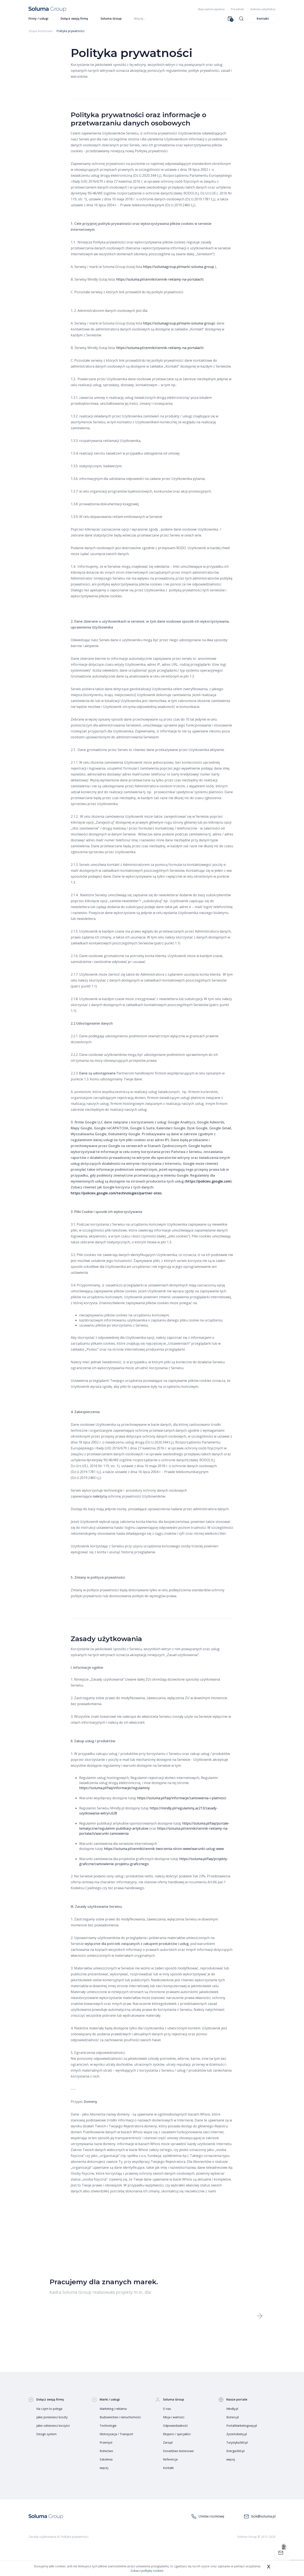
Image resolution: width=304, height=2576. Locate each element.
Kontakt (263, 21)
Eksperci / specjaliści (177, 2451)
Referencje (170, 2476)
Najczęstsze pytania (211, 9)
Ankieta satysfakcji (263, 9)
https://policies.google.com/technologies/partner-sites (116, 1196)
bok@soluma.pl (260, 2533)
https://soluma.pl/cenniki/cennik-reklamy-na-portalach (159, 282)
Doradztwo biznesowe (178, 2468)
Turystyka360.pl (237, 2460)
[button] (260, 2326)
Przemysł (106, 2460)
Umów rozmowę (207, 2533)
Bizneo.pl (232, 2434)
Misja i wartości (173, 2434)
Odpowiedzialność (175, 2443)
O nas (167, 2426)
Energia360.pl (235, 2468)
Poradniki (237, 9)
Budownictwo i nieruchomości (120, 2434)
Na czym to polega (49, 2426)
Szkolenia (106, 2476)
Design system (46, 2451)
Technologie (108, 2443)
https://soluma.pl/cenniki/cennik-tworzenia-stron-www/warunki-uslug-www (164, 1851)
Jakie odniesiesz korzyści (53, 2443)
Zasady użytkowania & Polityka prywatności (58, 2554)
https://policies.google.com (208, 1184)
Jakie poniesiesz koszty (52, 2434)
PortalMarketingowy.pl (241, 2443)
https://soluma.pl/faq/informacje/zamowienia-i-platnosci (181, 1801)
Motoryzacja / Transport (116, 2451)
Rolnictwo (106, 2468)
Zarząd (167, 2460)
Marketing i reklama (113, 2426)
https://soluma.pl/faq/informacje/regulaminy (114, 1790)
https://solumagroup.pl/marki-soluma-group (178, 269)
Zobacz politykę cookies (146, 2571)
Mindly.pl (232, 2426)
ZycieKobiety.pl (236, 2451)
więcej (104, 2485)
